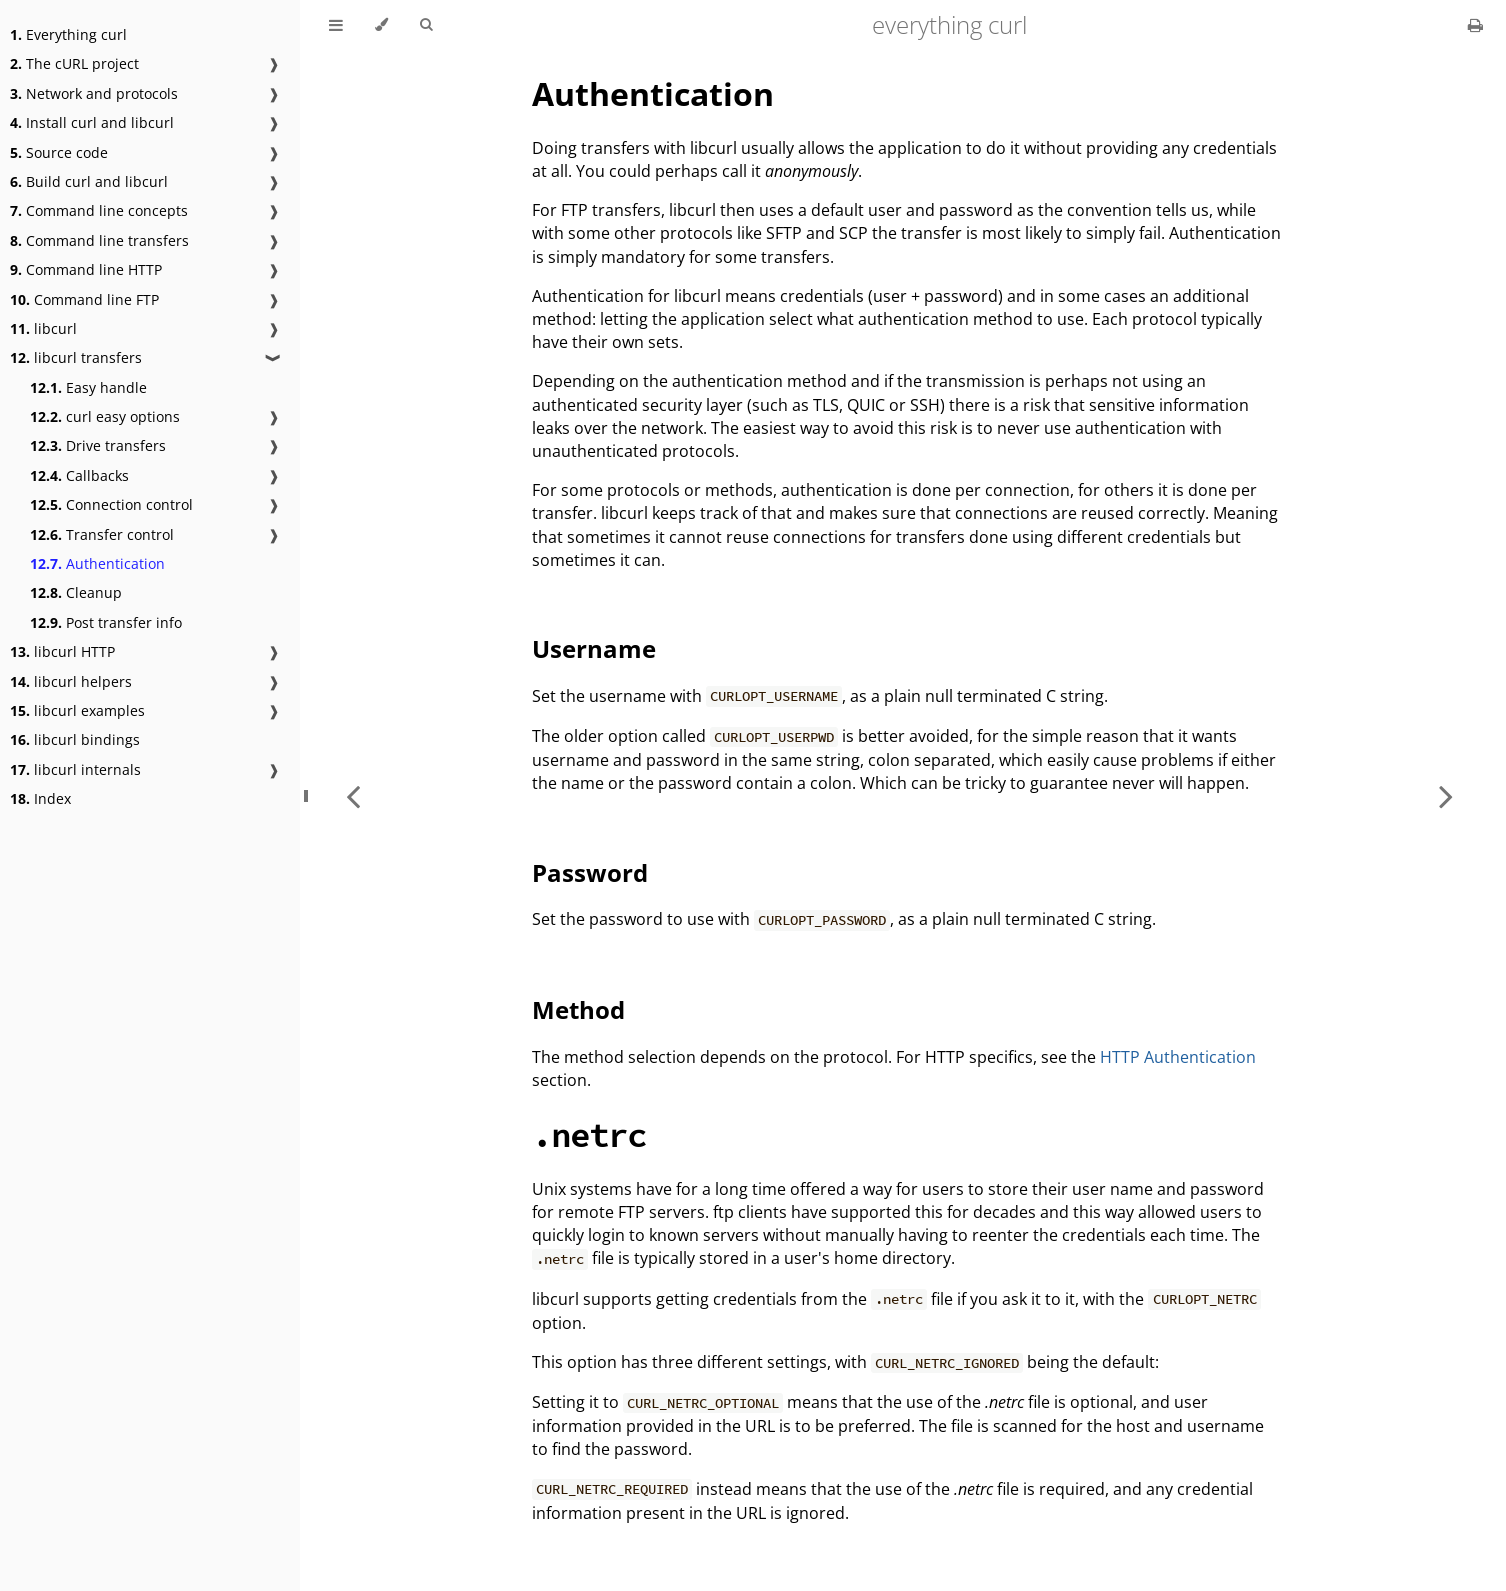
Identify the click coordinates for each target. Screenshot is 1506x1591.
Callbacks (79, 475)
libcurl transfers (76, 357)
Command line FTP (84, 299)
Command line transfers (99, 240)
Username (594, 648)
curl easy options (105, 416)
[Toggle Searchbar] (426, 25)
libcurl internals (75, 769)
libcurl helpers (71, 681)
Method (578, 1009)
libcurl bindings (75, 739)
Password (590, 872)
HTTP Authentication (1178, 1057)
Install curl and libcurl (92, 122)
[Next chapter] (1446, 795)
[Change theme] (381, 25)
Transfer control (102, 534)
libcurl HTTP (62, 651)
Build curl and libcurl (89, 181)
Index (40, 798)
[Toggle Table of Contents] (336, 25)
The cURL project (74, 63)
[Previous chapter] (353, 795)
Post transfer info (106, 622)
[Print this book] (1475, 25)
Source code (59, 152)
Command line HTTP (86, 269)
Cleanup (76, 592)
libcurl (43, 328)
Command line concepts (99, 210)
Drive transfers (98, 445)
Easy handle (88, 387)
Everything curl (68, 34)
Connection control (111, 504)
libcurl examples (77, 710)
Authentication (97, 563)
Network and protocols (94, 93)
